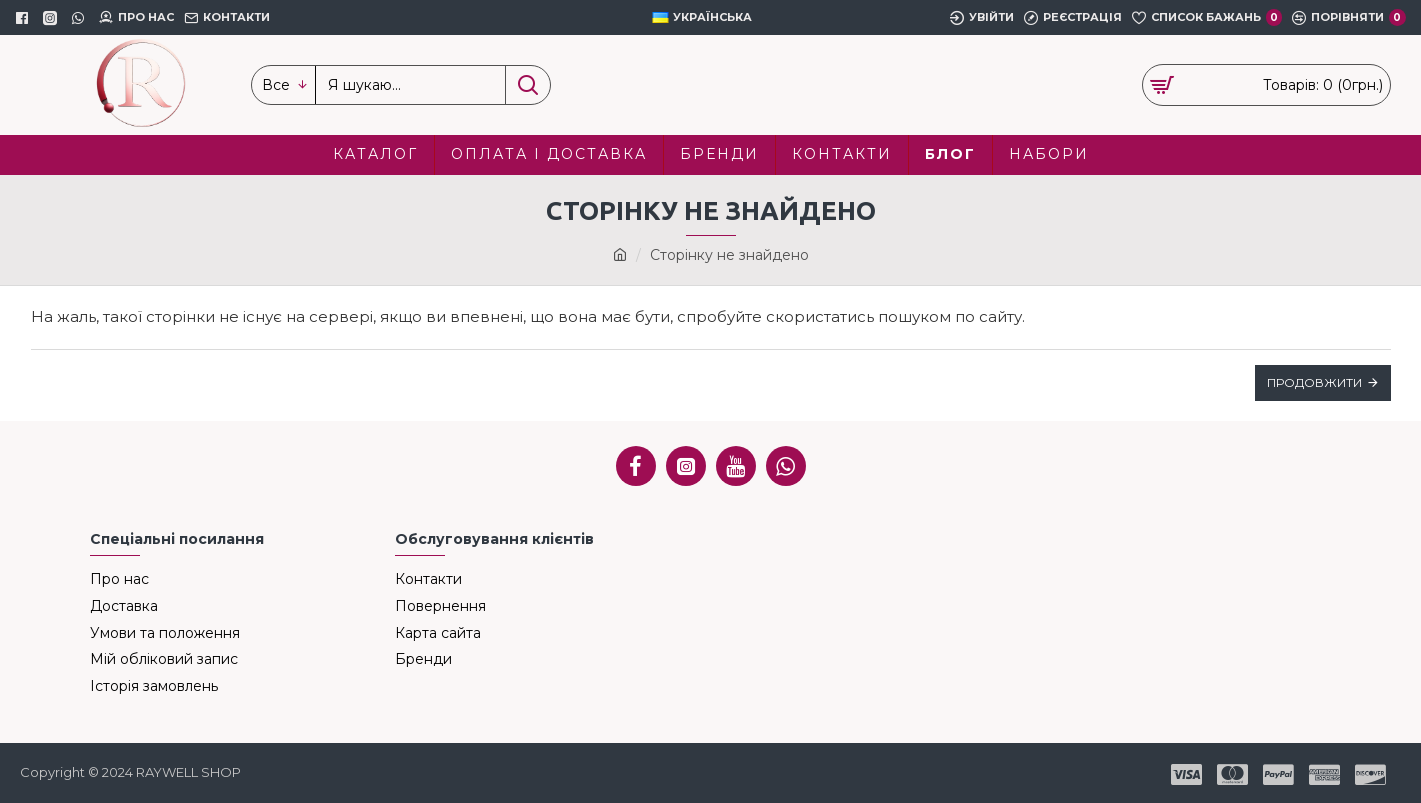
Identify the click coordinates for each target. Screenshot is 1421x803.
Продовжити (1314, 382)
